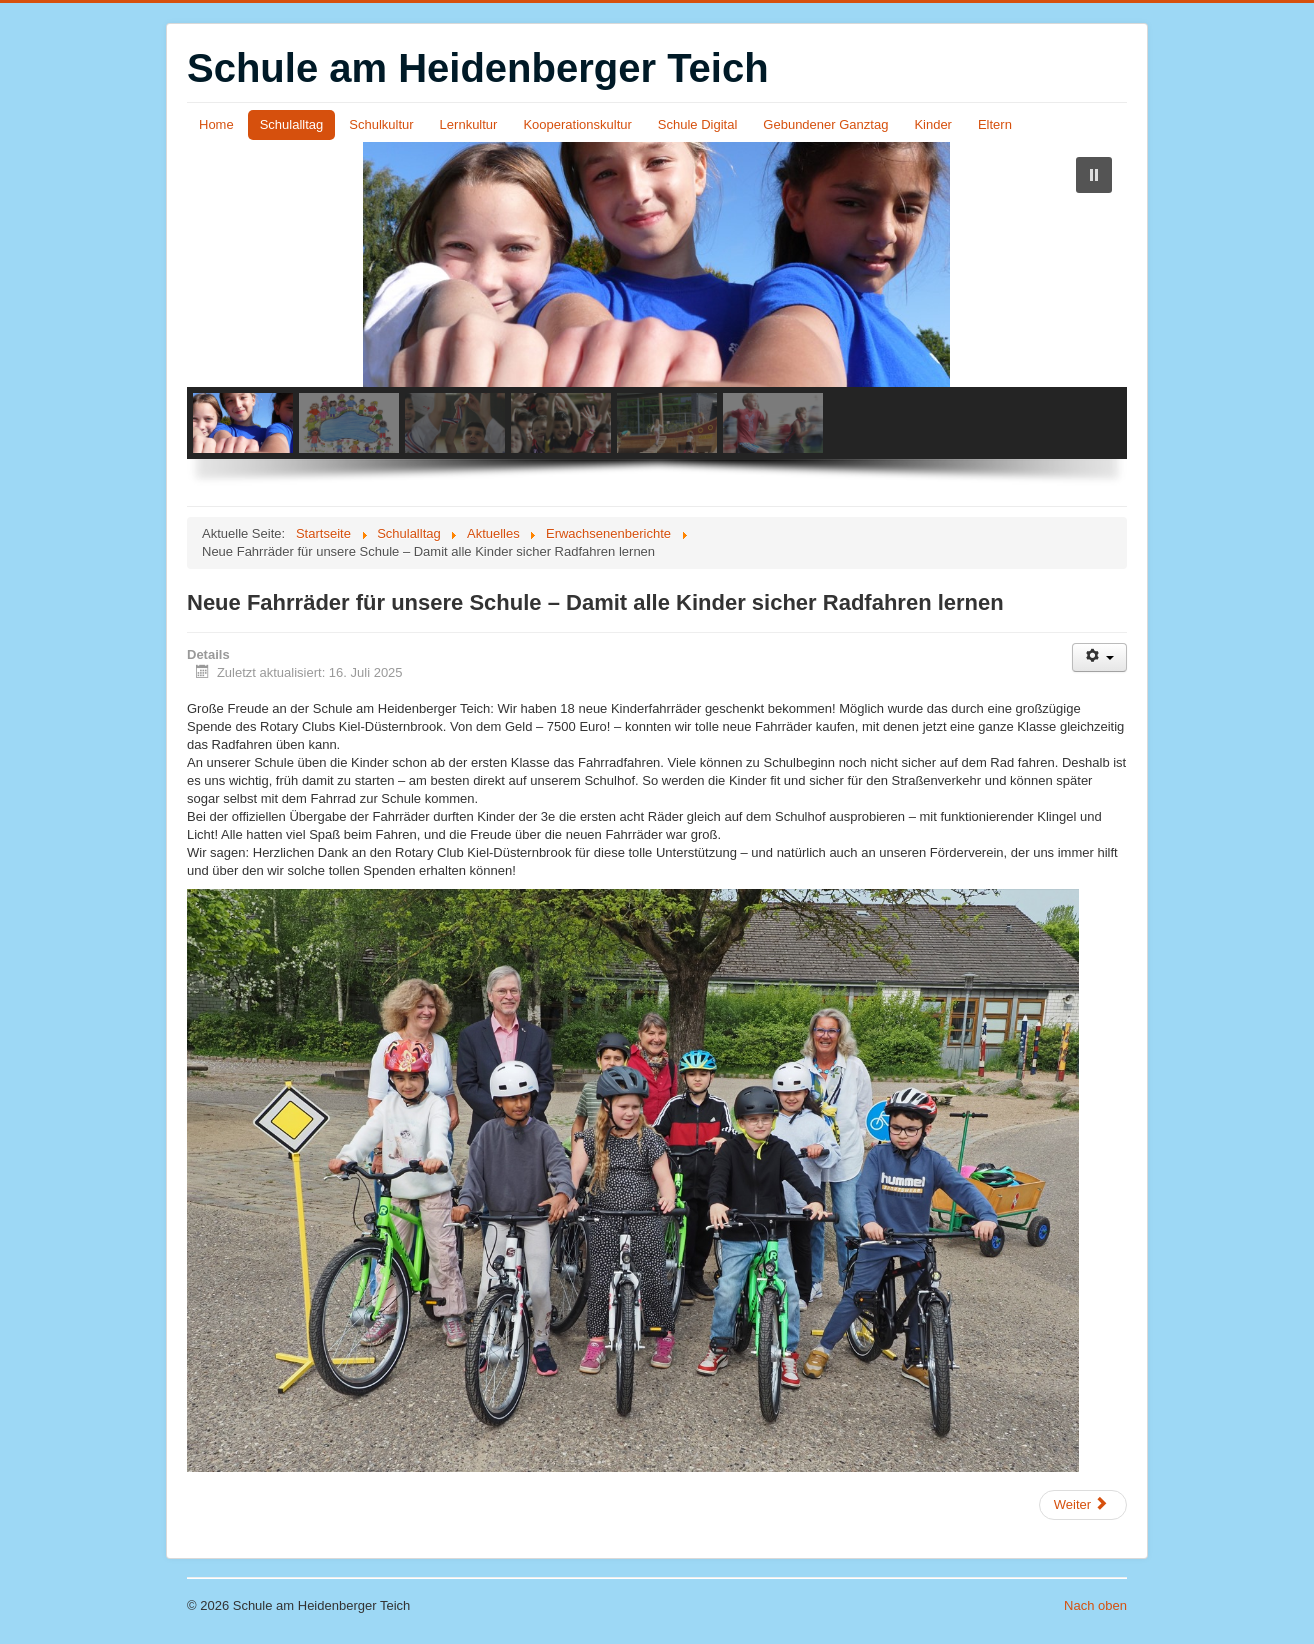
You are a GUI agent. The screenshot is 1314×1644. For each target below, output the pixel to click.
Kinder (933, 124)
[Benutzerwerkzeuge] (1099, 657)
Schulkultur (381, 124)
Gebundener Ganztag (825, 124)
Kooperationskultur (577, 124)
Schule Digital (698, 124)
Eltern (995, 124)
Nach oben (1095, 1605)
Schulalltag (292, 124)
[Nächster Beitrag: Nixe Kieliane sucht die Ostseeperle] (1083, 1505)
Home (216, 124)
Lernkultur (469, 124)
